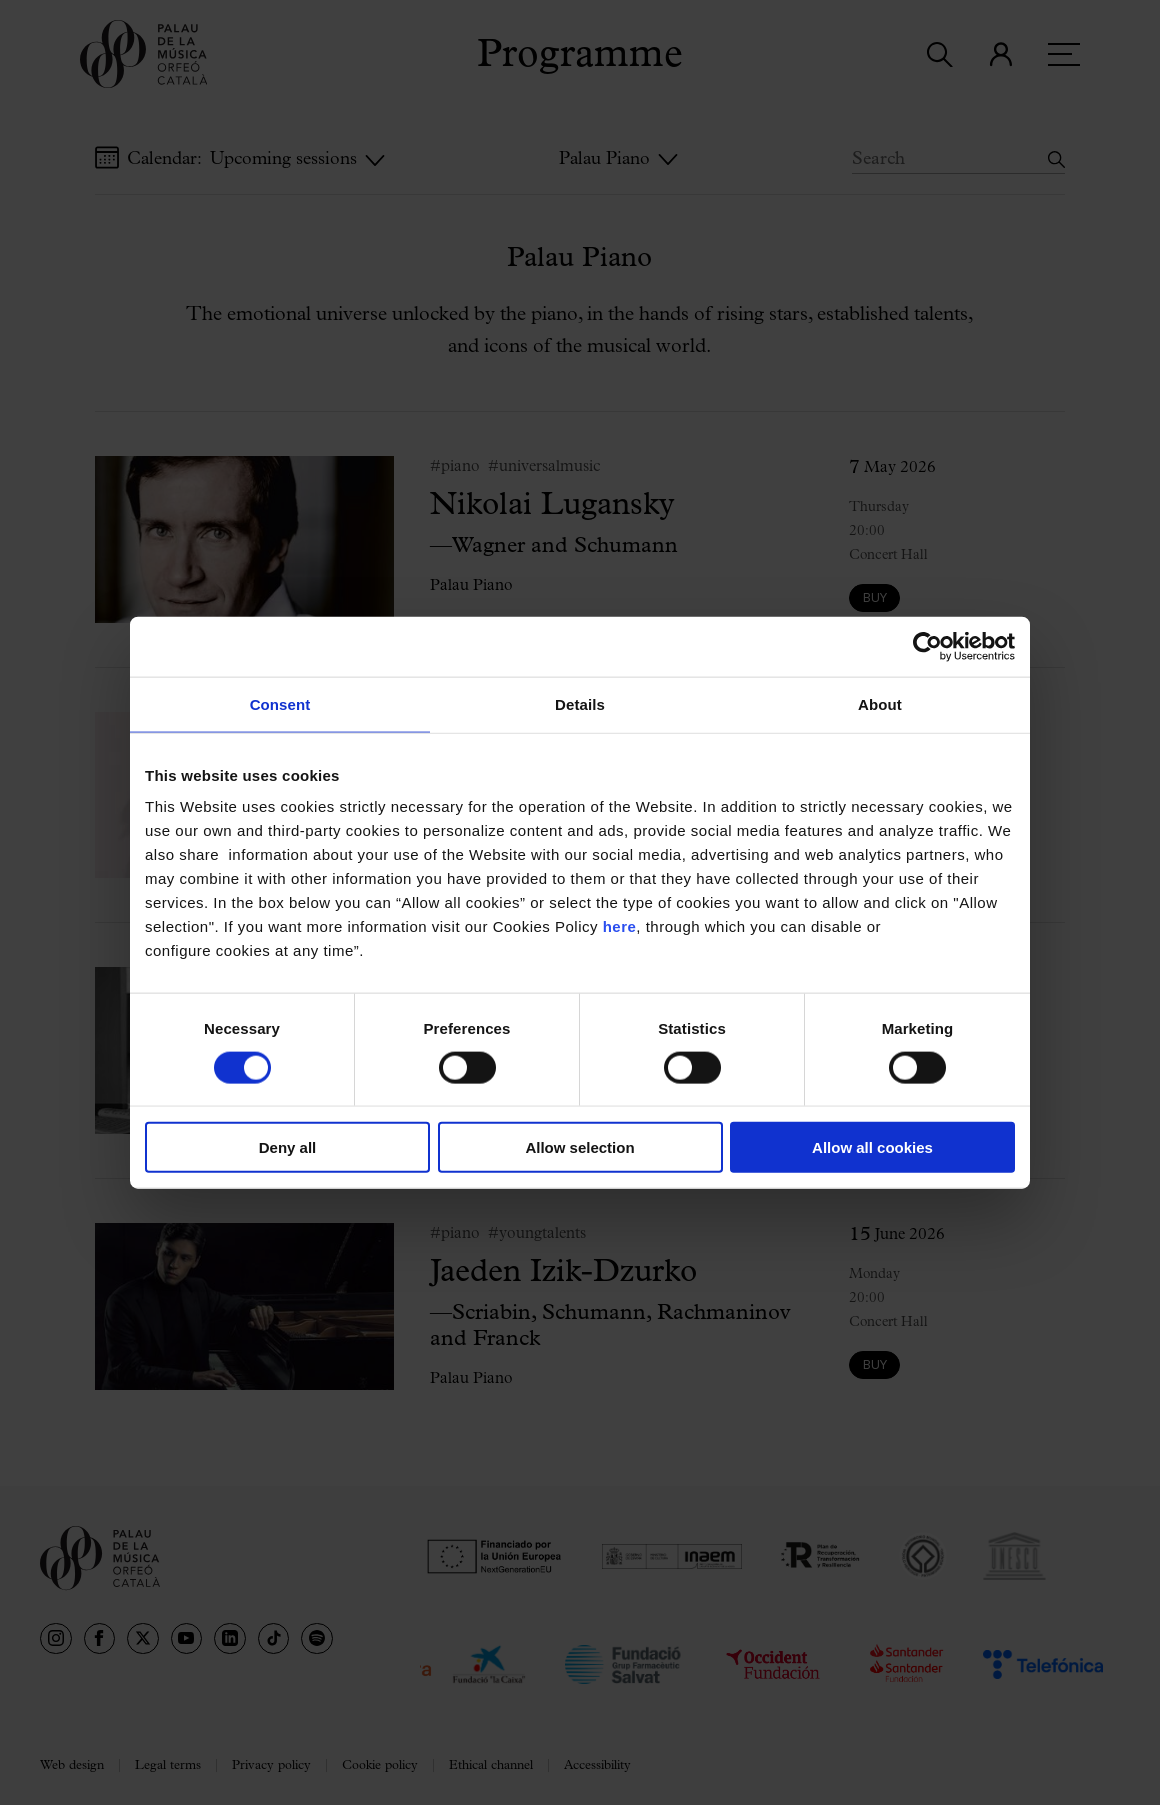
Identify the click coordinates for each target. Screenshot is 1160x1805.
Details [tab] (580, 703)
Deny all (288, 1147)
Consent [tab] (280, 703)
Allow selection (579, 1147)
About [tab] (880, 703)
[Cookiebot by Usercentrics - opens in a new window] (927, 646)
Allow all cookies (872, 1147)
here (620, 926)
